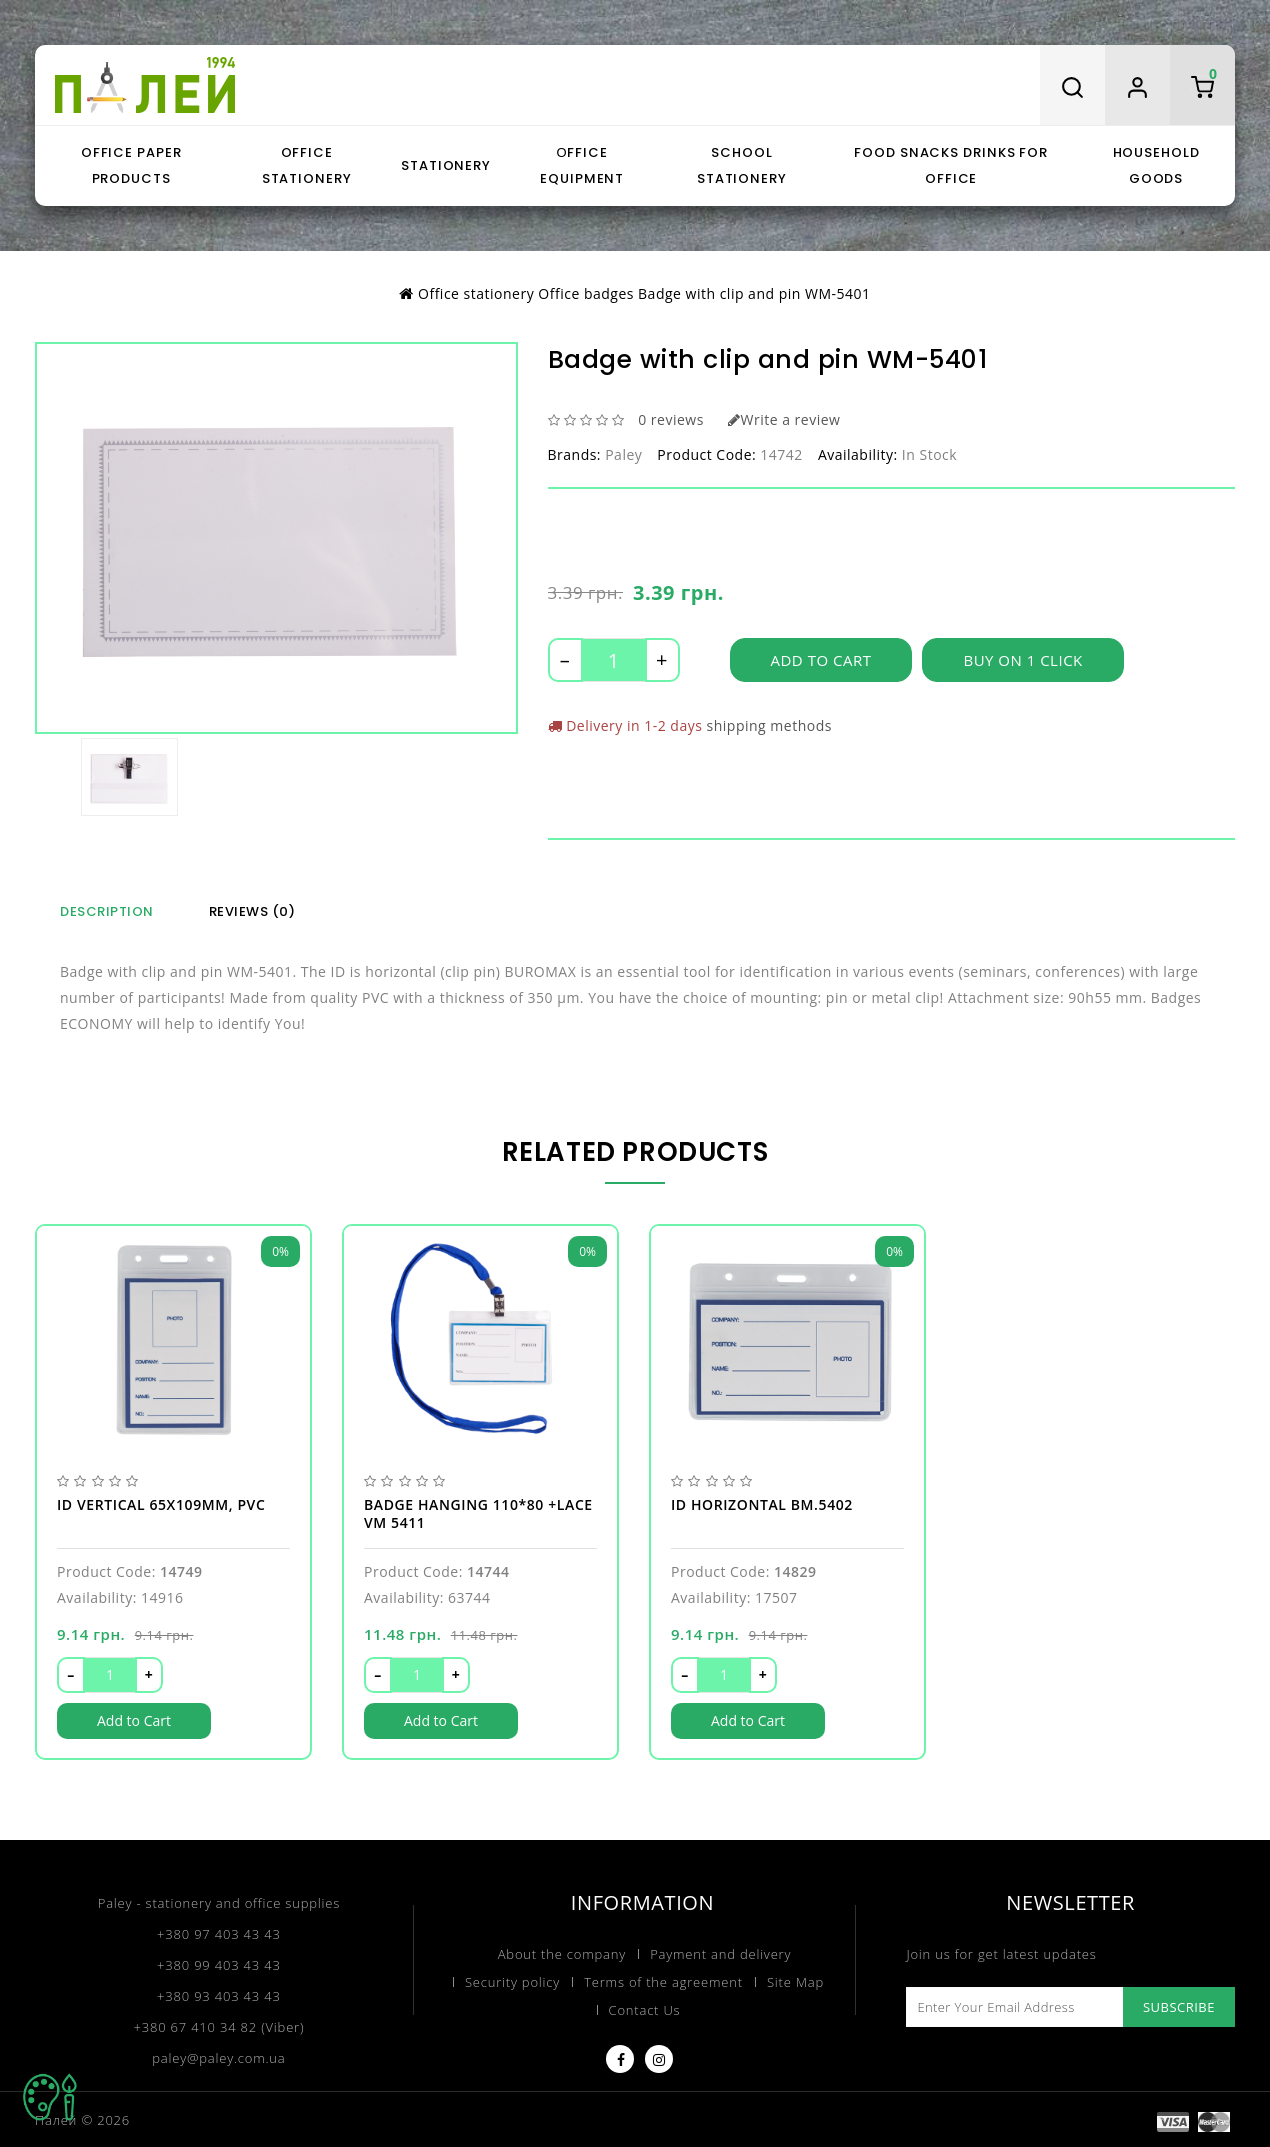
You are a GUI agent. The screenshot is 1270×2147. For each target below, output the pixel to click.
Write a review (784, 419)
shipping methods (769, 725)
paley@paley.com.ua (218, 2056)
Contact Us (645, 2008)
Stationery (446, 165)
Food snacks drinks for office (951, 165)
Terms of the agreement (663, 1980)
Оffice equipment (582, 165)
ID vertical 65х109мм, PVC (161, 1502)
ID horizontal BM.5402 (762, 1502)
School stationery (742, 165)
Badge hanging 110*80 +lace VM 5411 (478, 1511)
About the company (562, 1952)
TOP (50, 2097)
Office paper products (131, 165)
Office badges (586, 293)
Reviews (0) (252, 910)
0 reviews (671, 419)
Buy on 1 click (1022, 661)
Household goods (1156, 165)
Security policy (512, 1980)
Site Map (795, 1980)
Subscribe (1179, 2005)
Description (107, 910)
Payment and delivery (720, 1952)
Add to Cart (821, 661)
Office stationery (307, 165)
